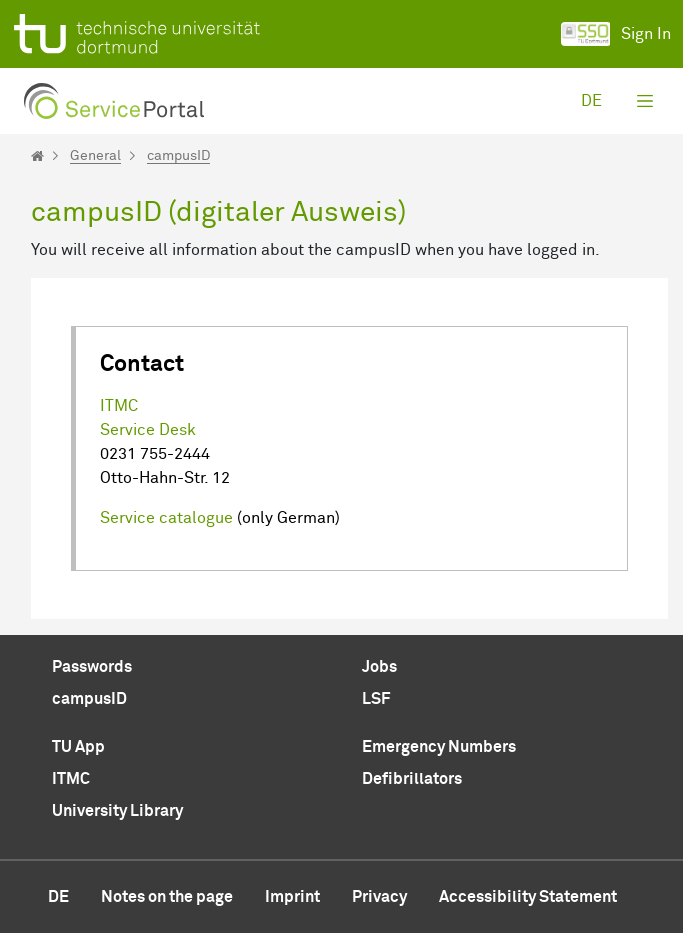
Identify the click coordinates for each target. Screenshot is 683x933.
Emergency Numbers (439, 747)
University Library (117, 811)
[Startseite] (37, 156)
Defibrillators (412, 779)
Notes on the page (167, 897)
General (95, 156)
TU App (78, 747)
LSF (376, 699)
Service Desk (148, 430)
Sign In (616, 34)
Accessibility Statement (528, 897)
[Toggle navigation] (645, 101)
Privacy (379, 897)
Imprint (292, 897)
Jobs (379, 667)
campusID (178, 156)
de (591, 101)
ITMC (119, 406)
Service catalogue (166, 518)
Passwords (92, 667)
